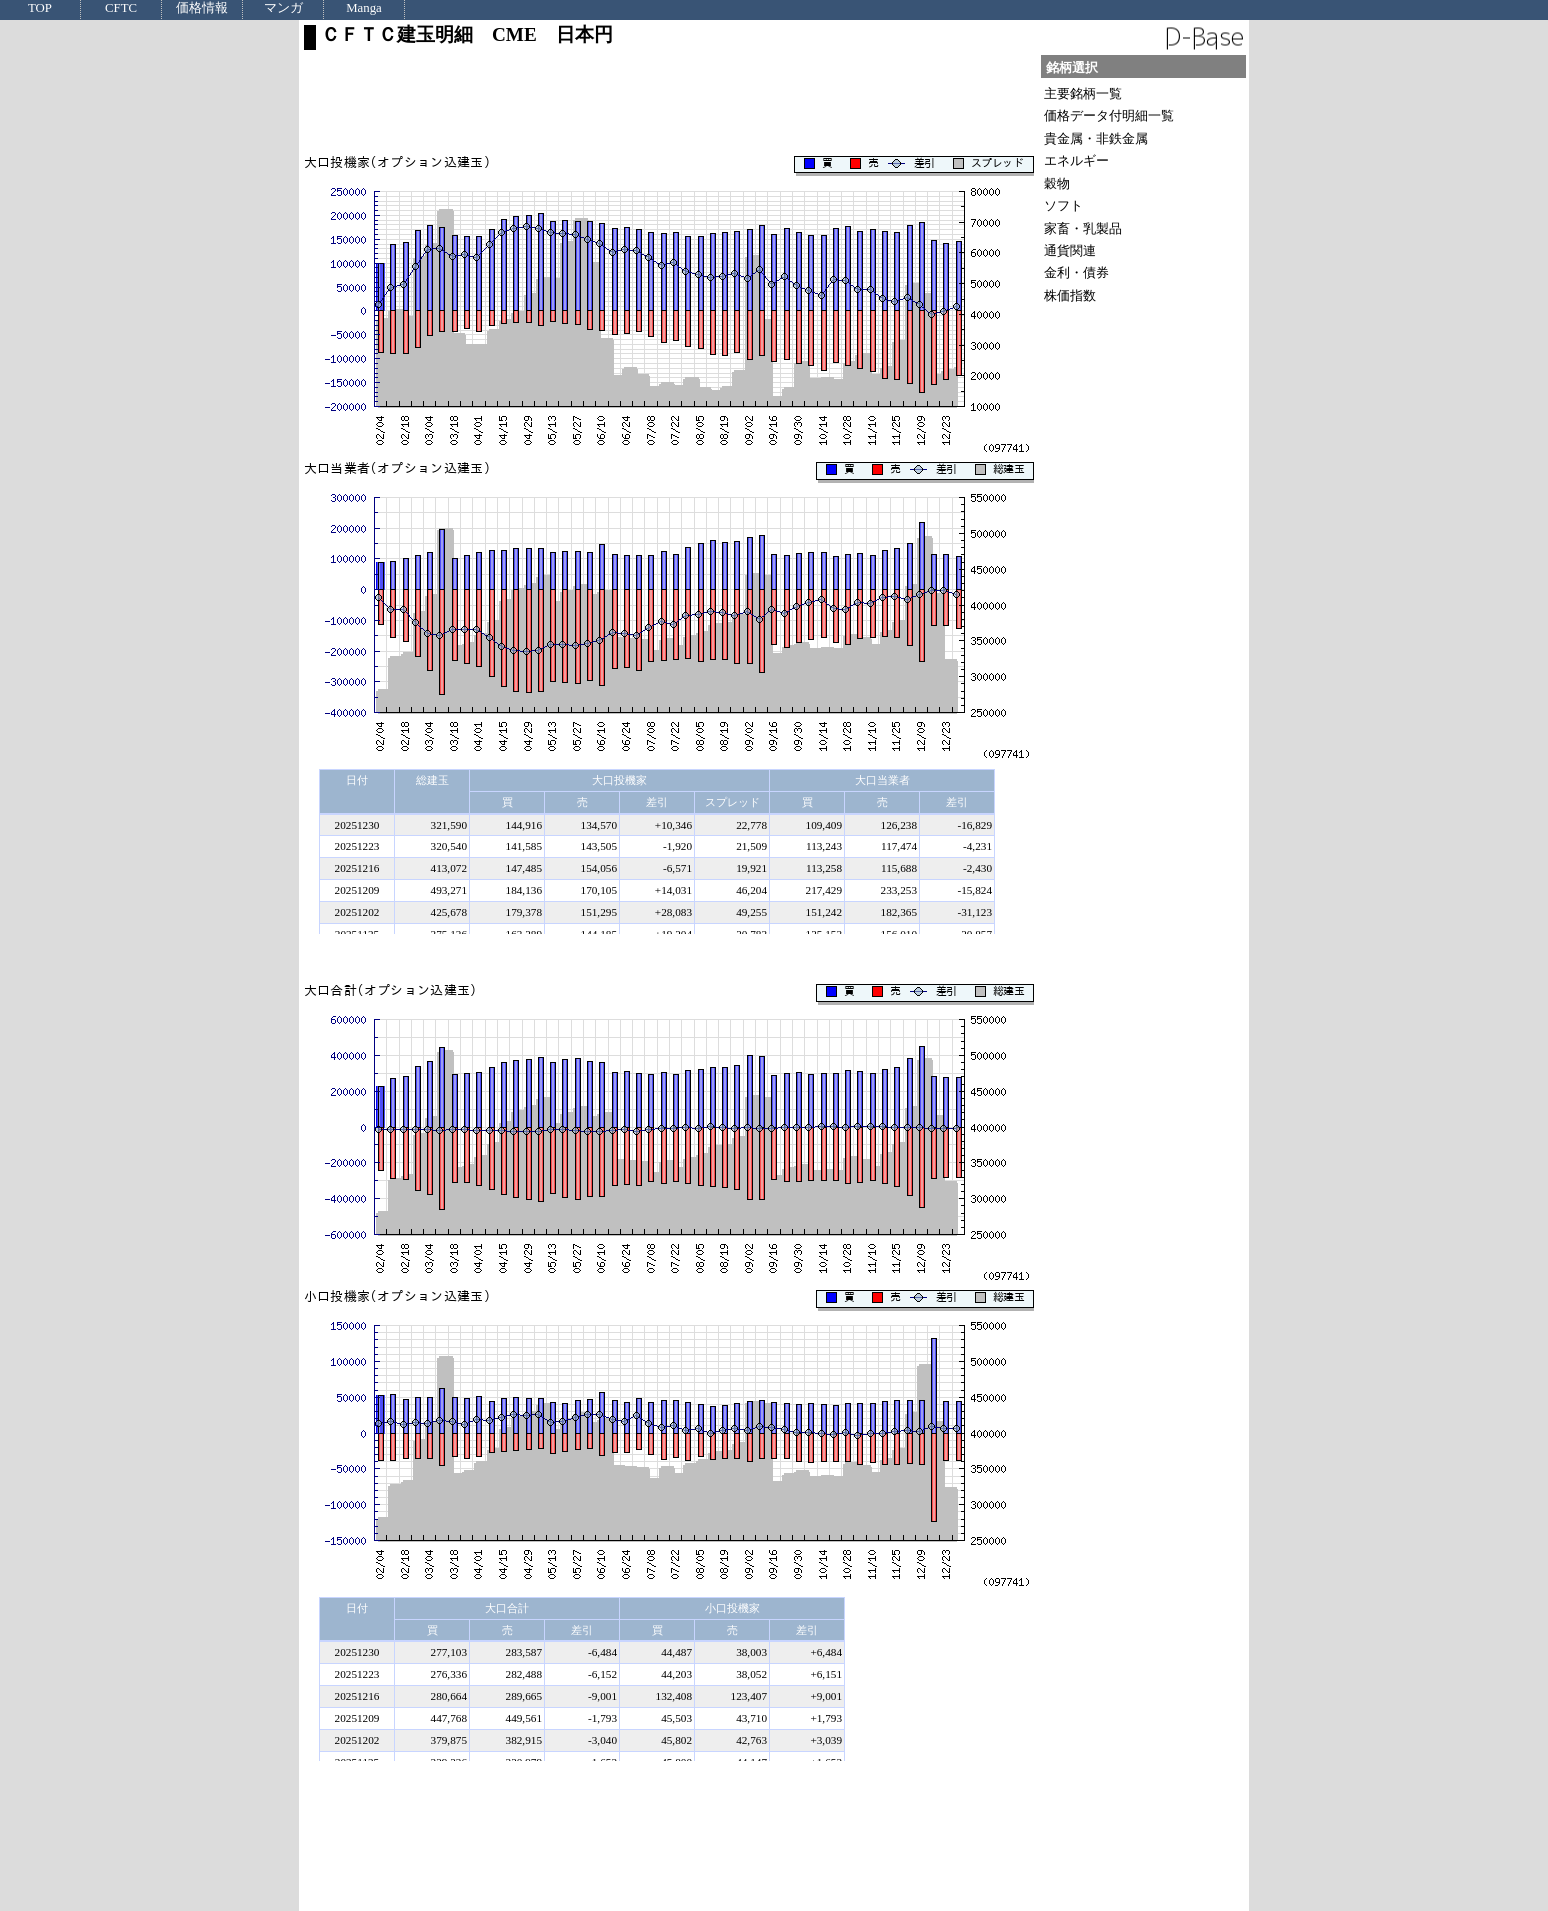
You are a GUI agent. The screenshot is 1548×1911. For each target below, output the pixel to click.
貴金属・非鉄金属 (1096, 138)
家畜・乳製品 (1083, 228)
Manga (364, 8)
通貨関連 (1070, 250)
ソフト (1063, 205)
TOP (40, 8)
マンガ (283, 8)
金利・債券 (1076, 272)
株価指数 (1070, 295)
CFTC (121, 8)
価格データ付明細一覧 (1109, 115)
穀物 (1057, 183)
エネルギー (1076, 160)
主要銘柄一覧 (1083, 93)
